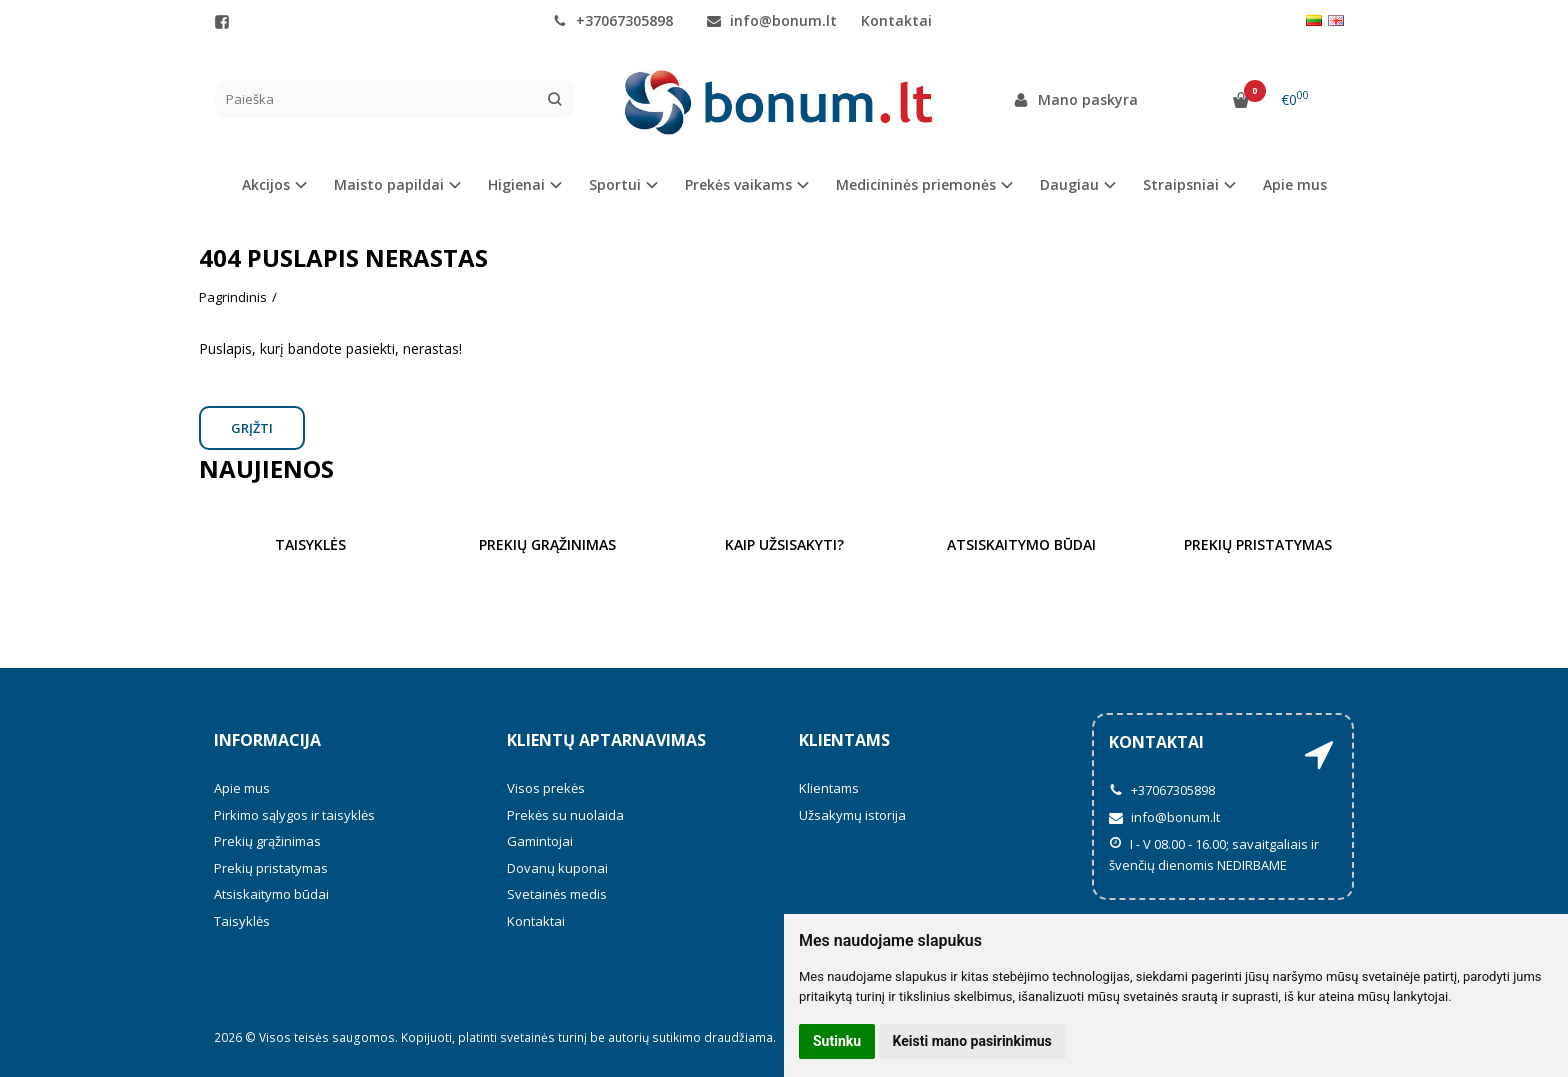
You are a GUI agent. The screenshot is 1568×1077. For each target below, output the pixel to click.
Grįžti (252, 428)
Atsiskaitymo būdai (271, 894)
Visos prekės (546, 788)
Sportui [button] (615, 184)
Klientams (844, 740)
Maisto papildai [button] (389, 184)
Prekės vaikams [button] (738, 184)
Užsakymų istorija (852, 815)
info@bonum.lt (772, 20)
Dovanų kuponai (557, 868)
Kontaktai (896, 20)
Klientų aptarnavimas (606, 740)
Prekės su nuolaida (565, 815)
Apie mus (1295, 184)
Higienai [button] (516, 184)
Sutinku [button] (837, 1041)
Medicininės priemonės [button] (916, 184)
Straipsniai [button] (1181, 184)
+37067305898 (613, 20)
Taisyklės (242, 921)
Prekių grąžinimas (267, 841)
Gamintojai (540, 841)
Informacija (267, 740)
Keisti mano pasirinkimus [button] (972, 1041)
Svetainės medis (557, 894)
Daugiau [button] (1069, 184)
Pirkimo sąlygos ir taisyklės (294, 815)
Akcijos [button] (266, 184)
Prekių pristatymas (271, 868)
